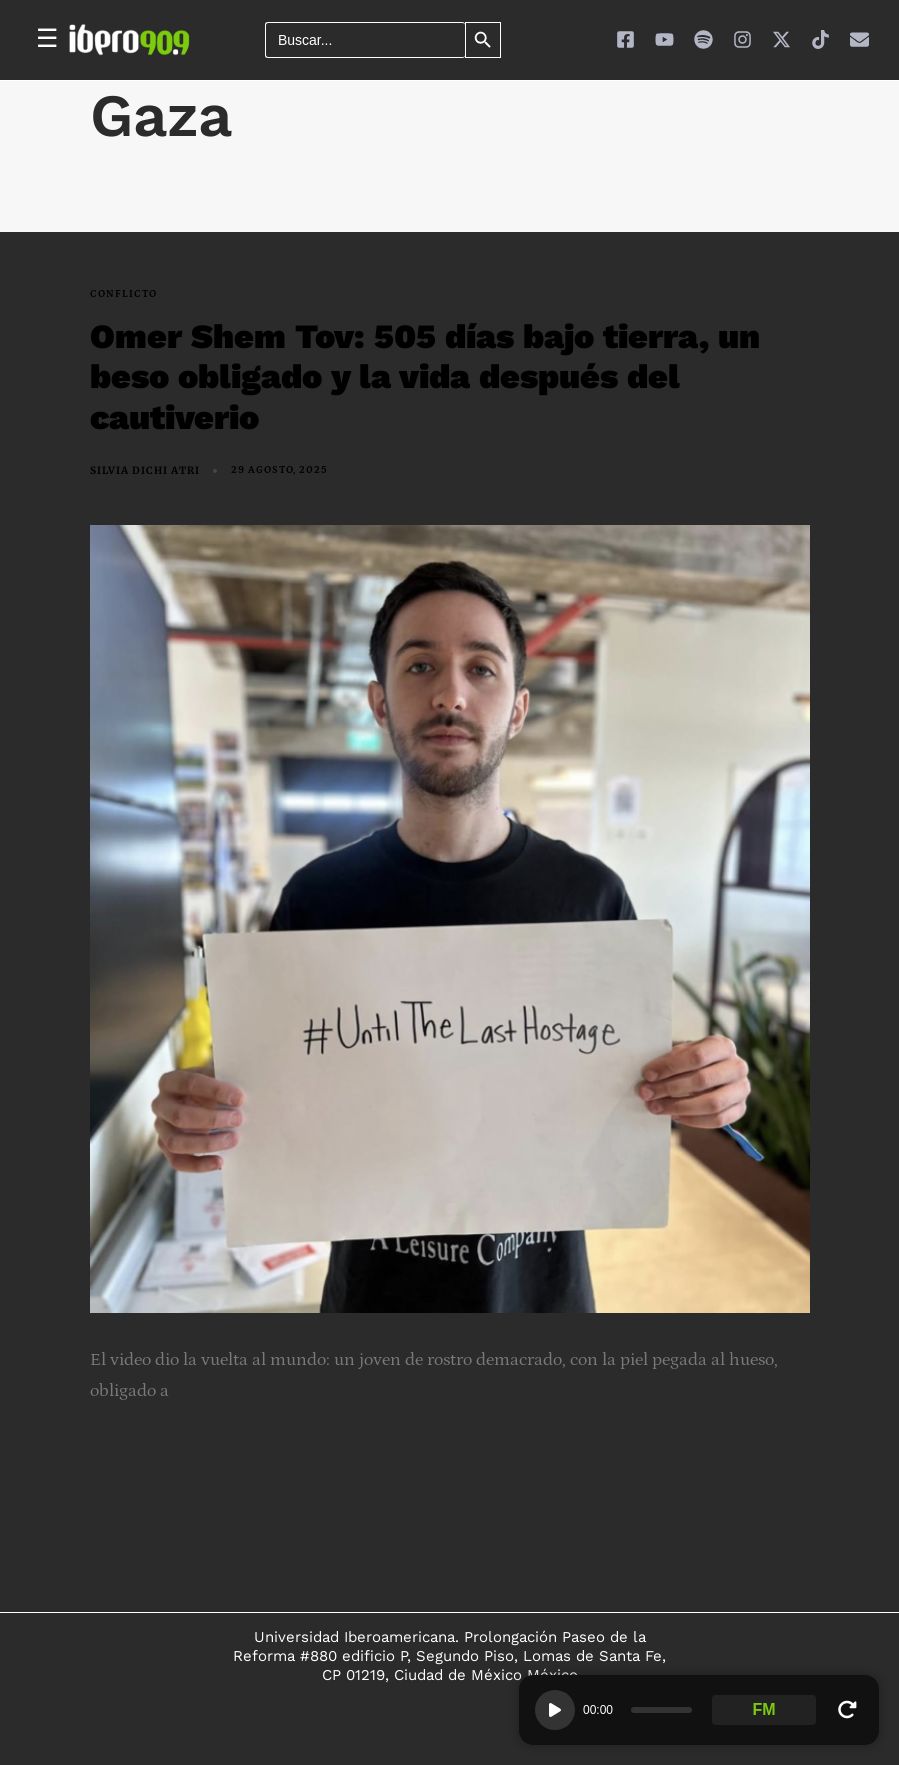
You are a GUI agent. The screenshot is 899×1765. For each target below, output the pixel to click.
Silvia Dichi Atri (145, 470)
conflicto (123, 294)
